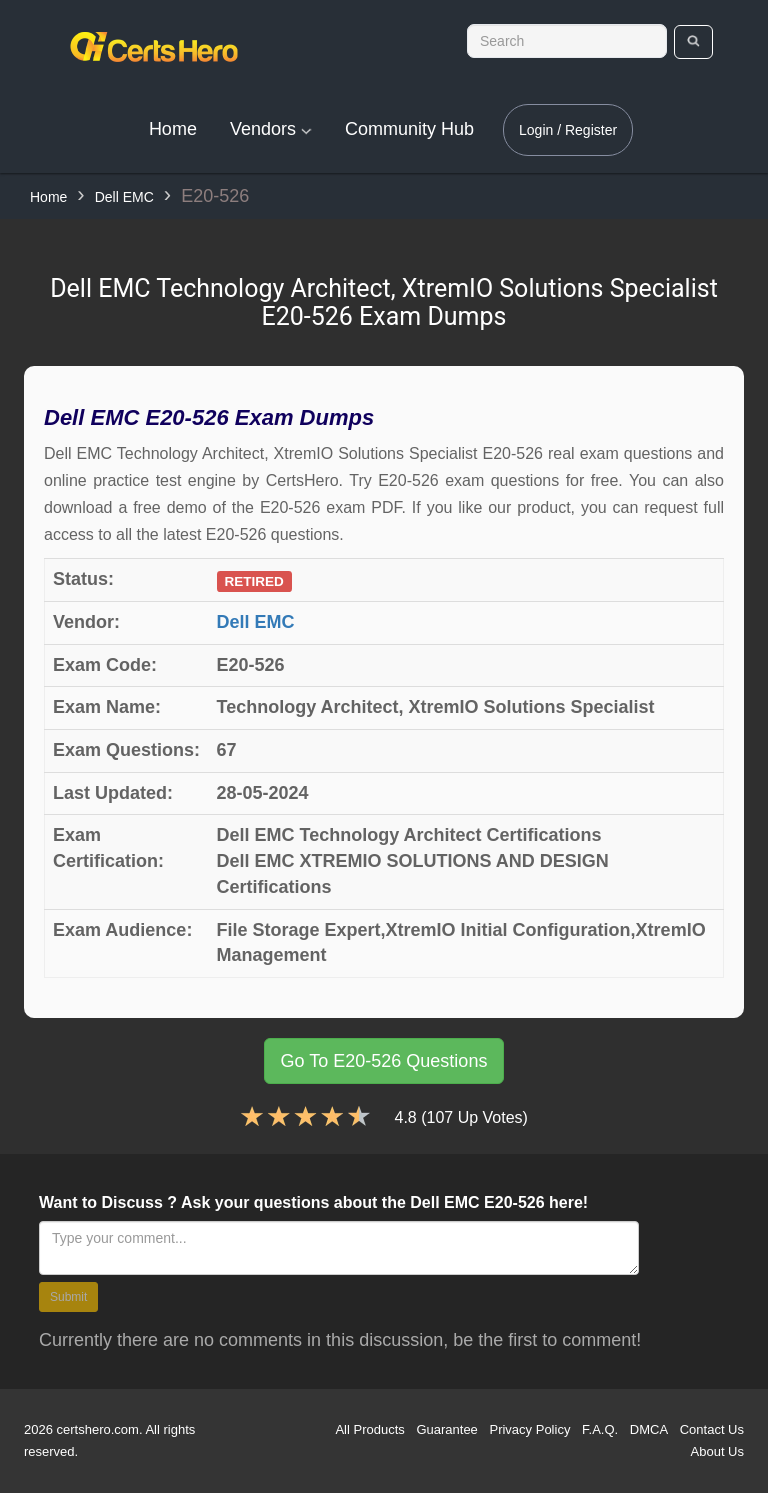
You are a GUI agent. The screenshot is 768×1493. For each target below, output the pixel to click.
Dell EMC (124, 197)
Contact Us (712, 1429)
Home (173, 129)
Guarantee (446, 1429)
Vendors (271, 129)
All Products (369, 1429)
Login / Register (568, 130)
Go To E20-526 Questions (384, 1061)
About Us (717, 1451)
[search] (693, 42)
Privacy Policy (529, 1429)
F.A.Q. (600, 1429)
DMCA (649, 1429)
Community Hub (409, 129)
